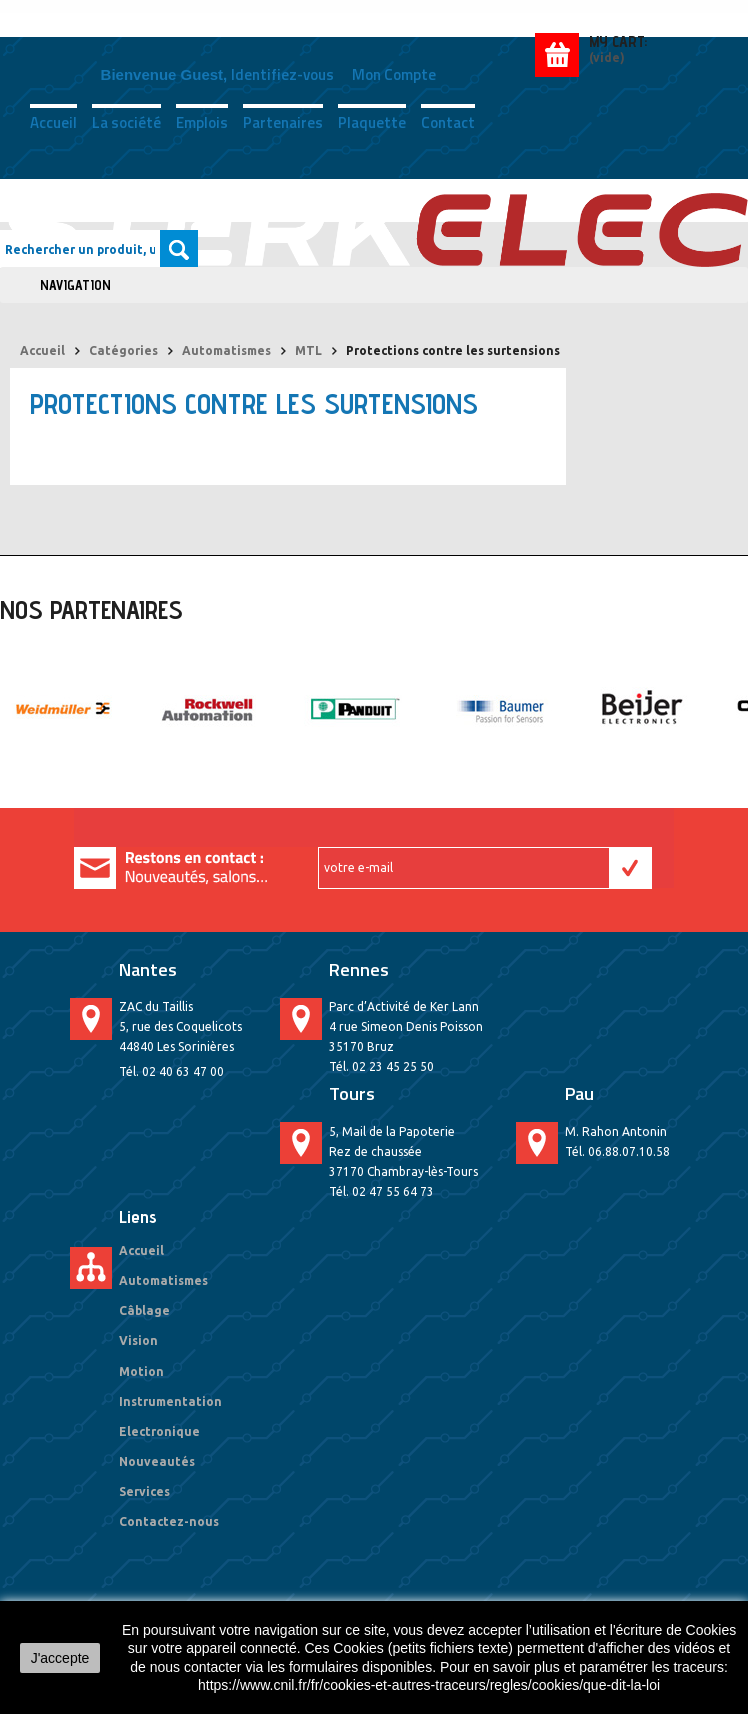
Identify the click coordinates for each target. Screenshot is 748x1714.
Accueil (53, 120)
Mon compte (394, 74)
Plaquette (372, 120)
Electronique (159, 1431)
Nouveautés (157, 1461)
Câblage (144, 1310)
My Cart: (618, 41)
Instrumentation (170, 1401)
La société (126, 120)
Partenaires (283, 120)
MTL (308, 350)
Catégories (123, 350)
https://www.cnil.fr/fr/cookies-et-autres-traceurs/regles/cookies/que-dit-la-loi (429, 1685)
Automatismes (226, 350)
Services (144, 1491)
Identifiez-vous (282, 74)
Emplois (202, 120)
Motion (141, 1371)
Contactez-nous (169, 1521)
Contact (448, 120)
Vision (138, 1340)
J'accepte (60, 1658)
